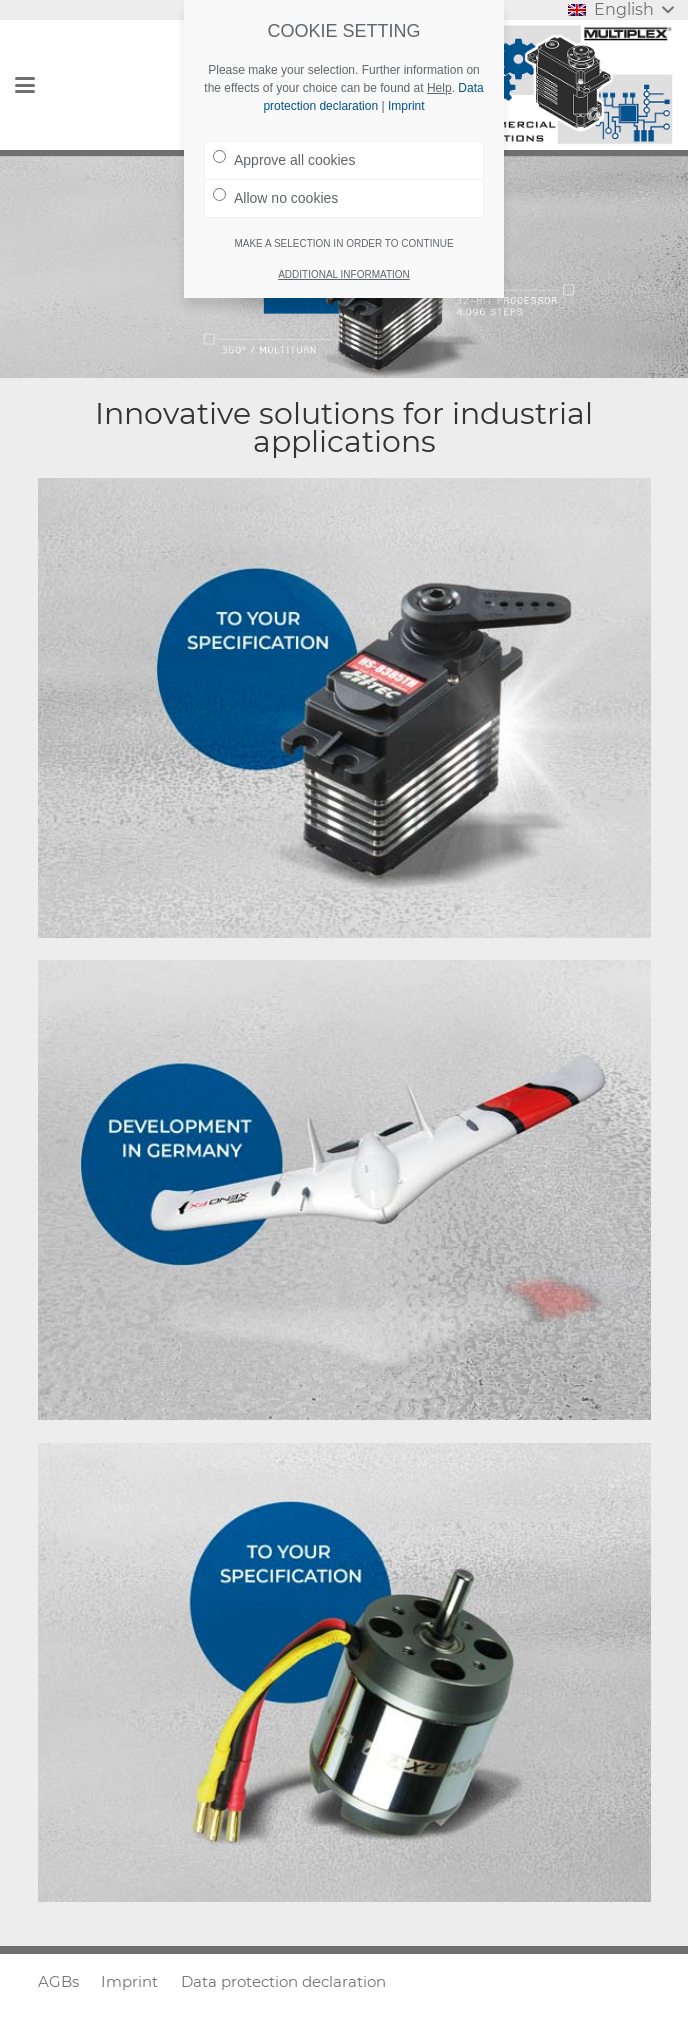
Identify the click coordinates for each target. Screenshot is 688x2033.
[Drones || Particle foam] (344, 1190)
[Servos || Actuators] (344, 708)
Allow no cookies (275, 197)
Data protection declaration (283, 1981)
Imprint (129, 1981)
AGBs (58, 1981)
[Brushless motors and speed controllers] (344, 1673)
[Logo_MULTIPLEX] (569, 85)
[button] (25, 85)
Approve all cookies (284, 159)
